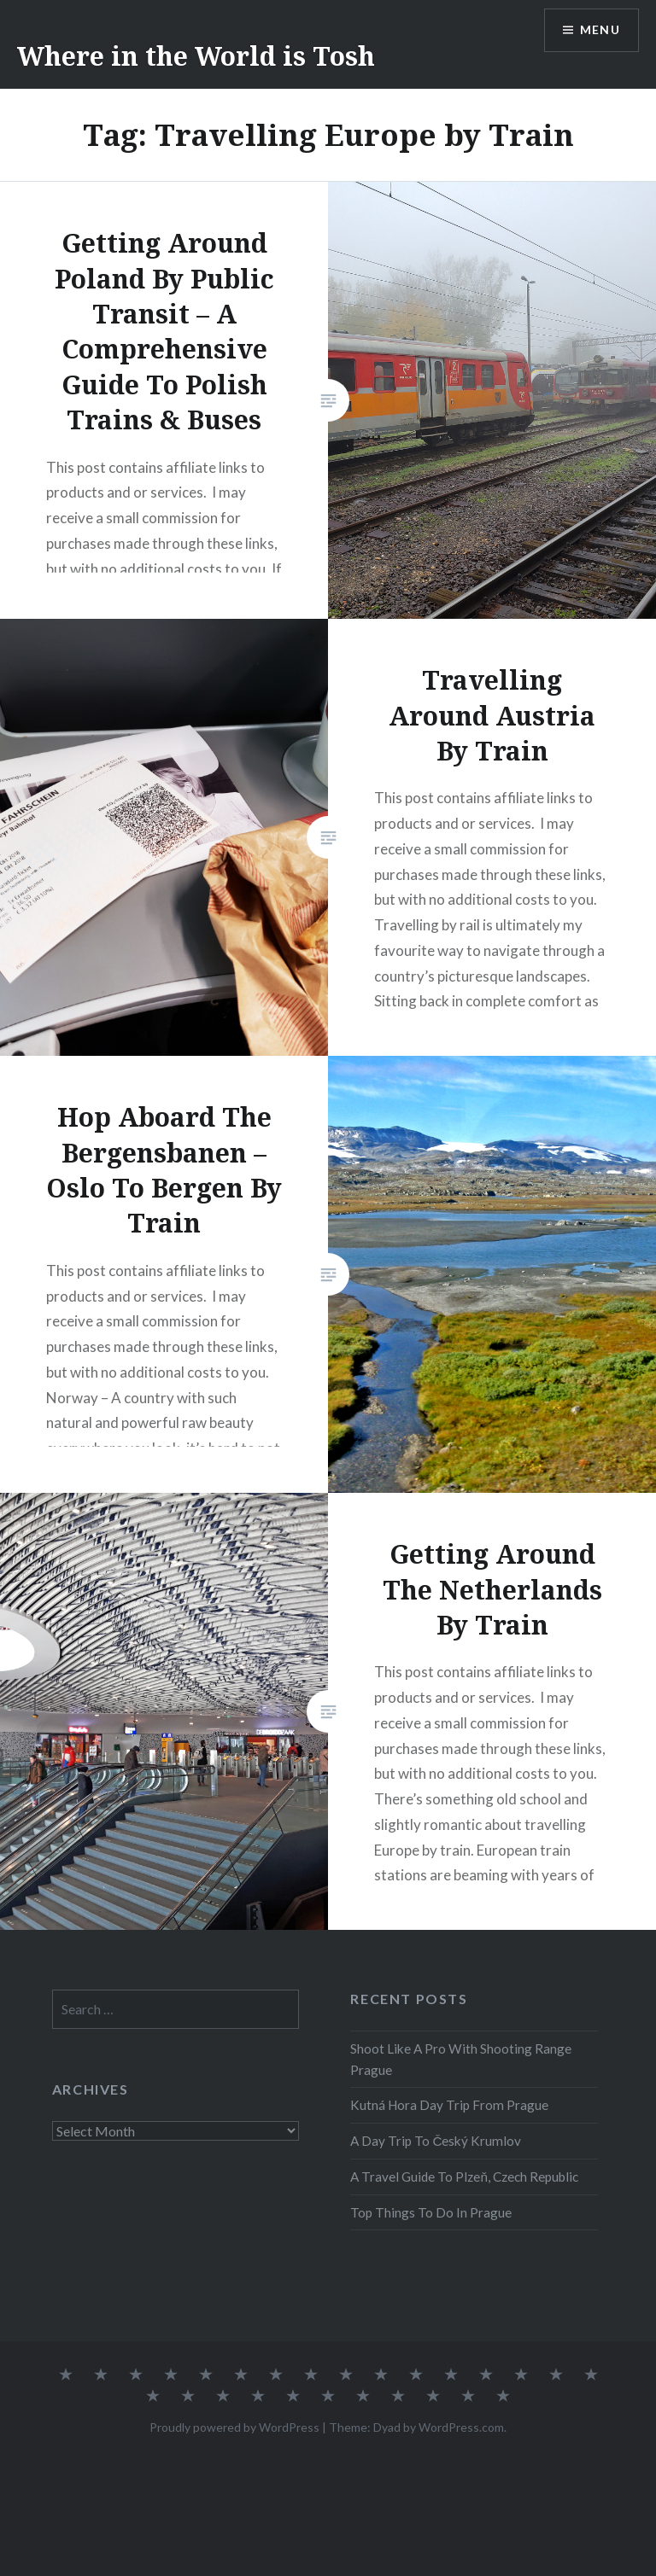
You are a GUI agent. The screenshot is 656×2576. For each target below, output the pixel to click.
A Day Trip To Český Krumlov (435, 2140)
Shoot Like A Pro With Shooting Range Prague (460, 2059)
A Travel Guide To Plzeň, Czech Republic (464, 2176)
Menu (599, 30)
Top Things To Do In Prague (431, 2212)
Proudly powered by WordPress (234, 2427)
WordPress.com (461, 2427)
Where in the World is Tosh (196, 55)
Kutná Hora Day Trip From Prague (449, 2105)
